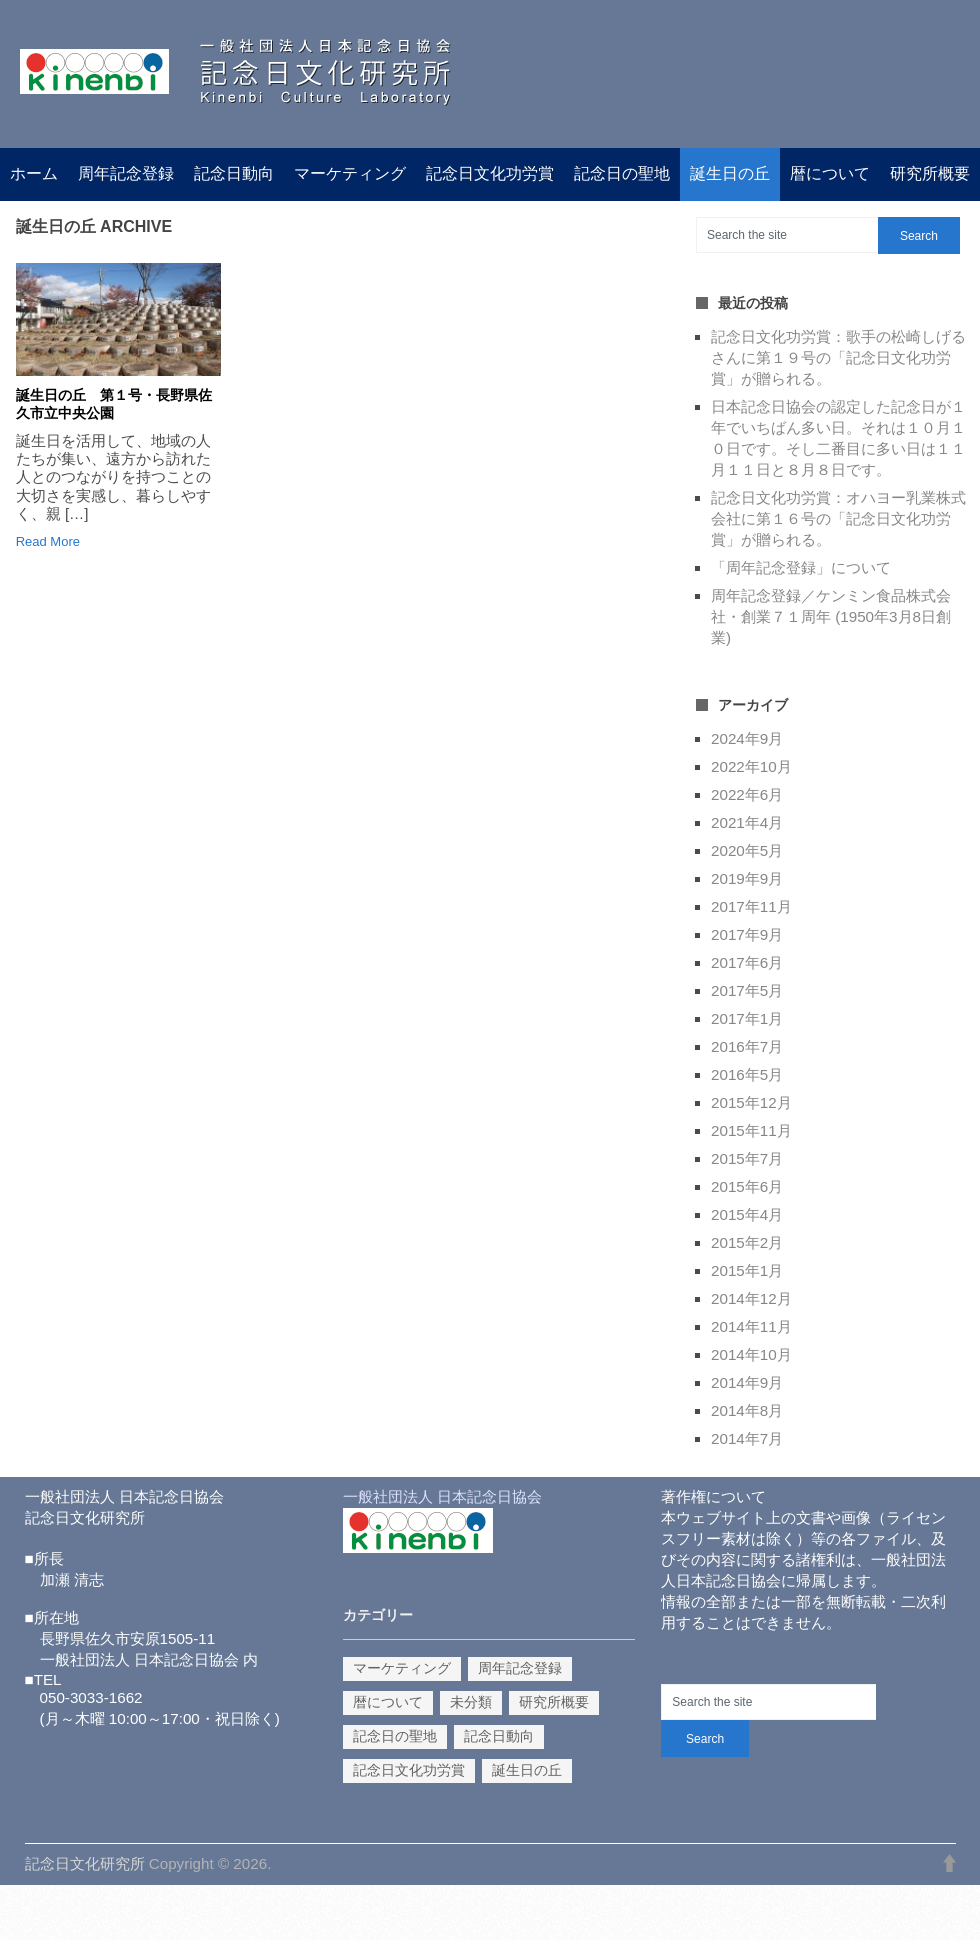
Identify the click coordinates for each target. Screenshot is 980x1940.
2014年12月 (751, 1298)
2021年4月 (747, 822)
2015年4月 (747, 1214)
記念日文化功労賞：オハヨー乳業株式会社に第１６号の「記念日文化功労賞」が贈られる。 (838, 518)
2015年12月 (751, 1102)
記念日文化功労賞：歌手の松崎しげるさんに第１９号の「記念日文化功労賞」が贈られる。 (838, 357)
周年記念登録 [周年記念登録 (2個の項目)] (520, 1668)
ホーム (34, 173)
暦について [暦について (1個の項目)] (388, 1702)
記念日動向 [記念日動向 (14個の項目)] (499, 1736)
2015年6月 (747, 1186)
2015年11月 (751, 1130)
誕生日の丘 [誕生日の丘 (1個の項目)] (527, 1770)
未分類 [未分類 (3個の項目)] (471, 1702)
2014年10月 (751, 1354)
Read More (48, 541)
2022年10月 (751, 766)
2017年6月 (747, 962)
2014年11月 (751, 1326)
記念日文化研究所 (85, 1863)
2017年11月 (751, 906)
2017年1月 (747, 1018)
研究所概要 (930, 173)
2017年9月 (747, 934)
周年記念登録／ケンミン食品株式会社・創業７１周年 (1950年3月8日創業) (831, 616)
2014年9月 (747, 1382)
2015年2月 (747, 1242)
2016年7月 (747, 1046)
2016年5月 (747, 1074)
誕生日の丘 (730, 173)
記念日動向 (234, 173)
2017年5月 (747, 990)
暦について (830, 173)
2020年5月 (747, 850)
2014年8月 (747, 1410)
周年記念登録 (126, 173)
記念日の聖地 (622, 173)
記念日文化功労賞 (490, 173)
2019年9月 (747, 878)
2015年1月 (747, 1270)
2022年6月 (747, 794)
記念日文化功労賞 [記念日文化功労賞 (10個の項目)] (409, 1770)
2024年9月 (747, 738)
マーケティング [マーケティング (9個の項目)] (402, 1668)
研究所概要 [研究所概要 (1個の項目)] (554, 1702)
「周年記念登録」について (801, 567)
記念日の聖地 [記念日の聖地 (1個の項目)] (395, 1736)
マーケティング (350, 173)
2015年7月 (747, 1158)
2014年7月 (747, 1438)
